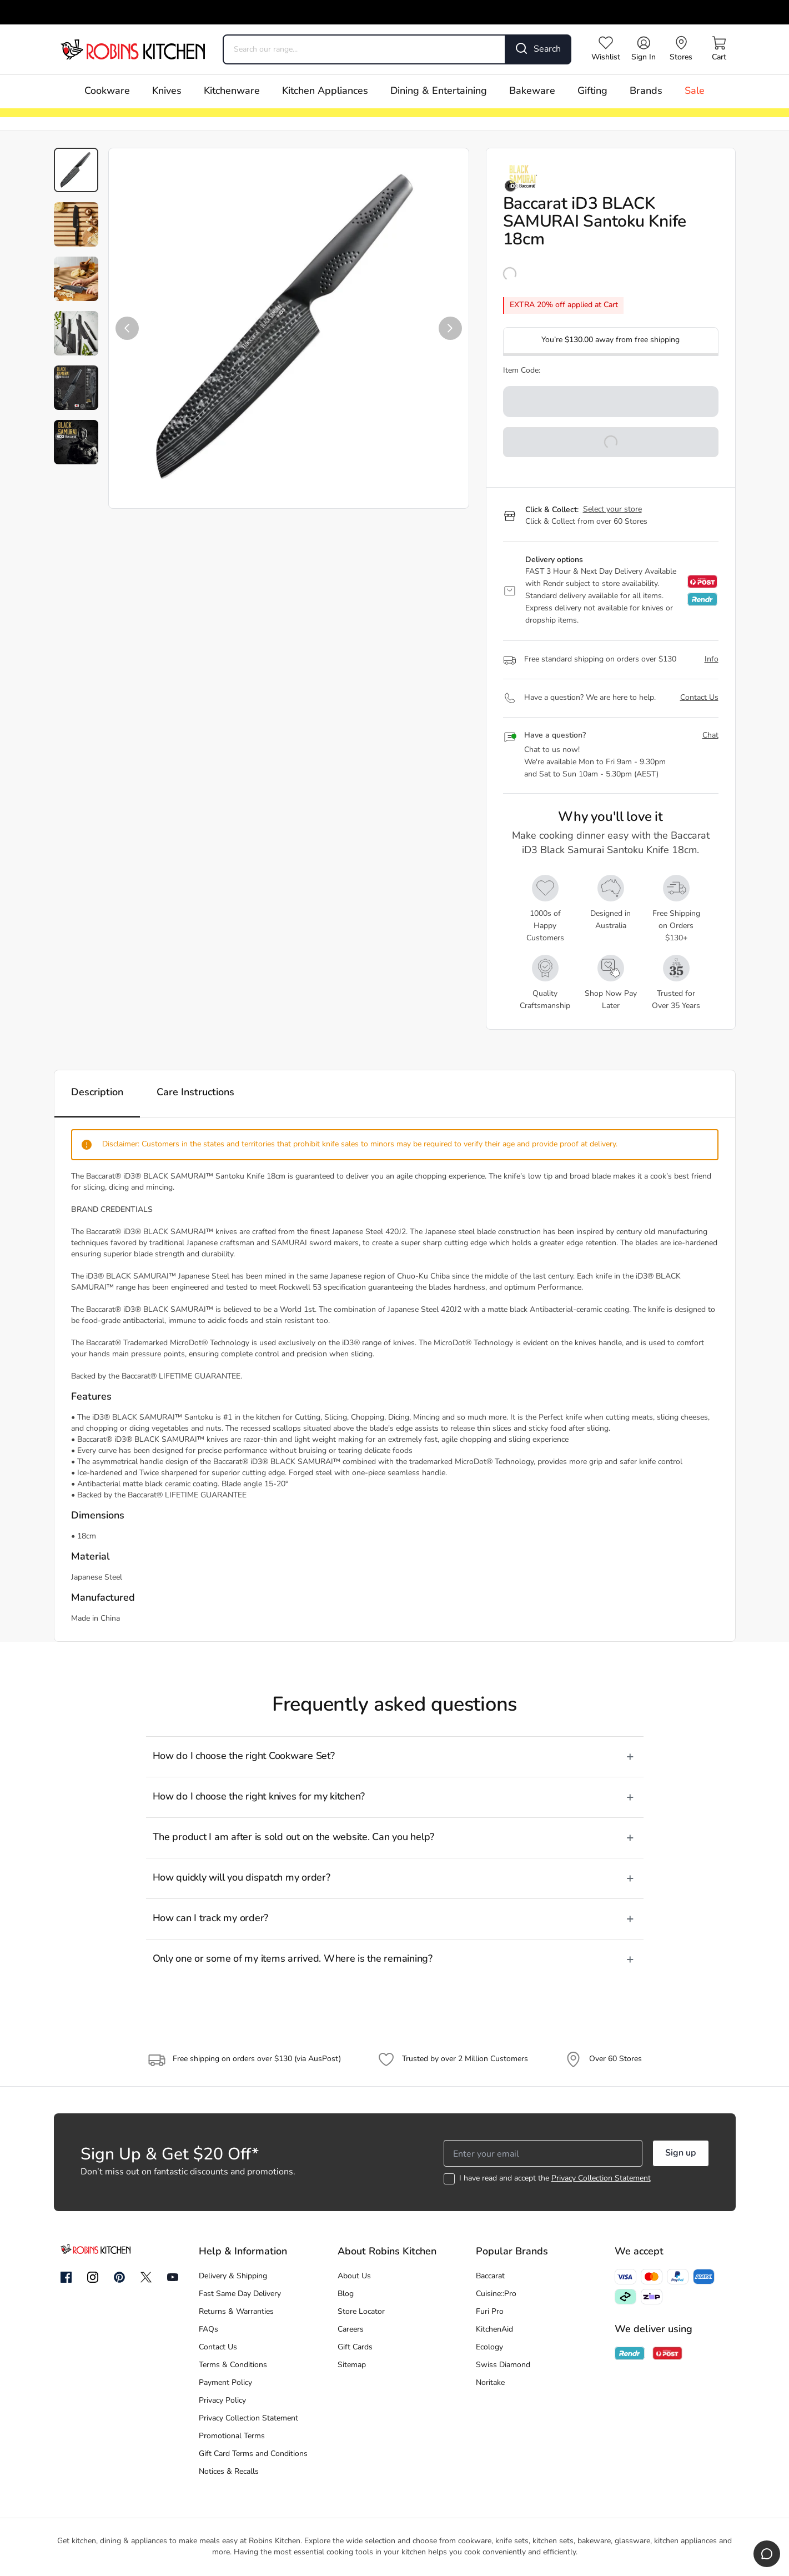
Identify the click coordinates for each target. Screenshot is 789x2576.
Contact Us (699, 698)
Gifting (592, 91)
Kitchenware (232, 91)
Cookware (107, 91)
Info (711, 659)
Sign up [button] (680, 2153)
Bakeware (532, 91)
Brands (646, 91)
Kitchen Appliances (325, 91)
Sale (695, 91)
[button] (127, 328)
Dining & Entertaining (438, 91)
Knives (167, 91)
